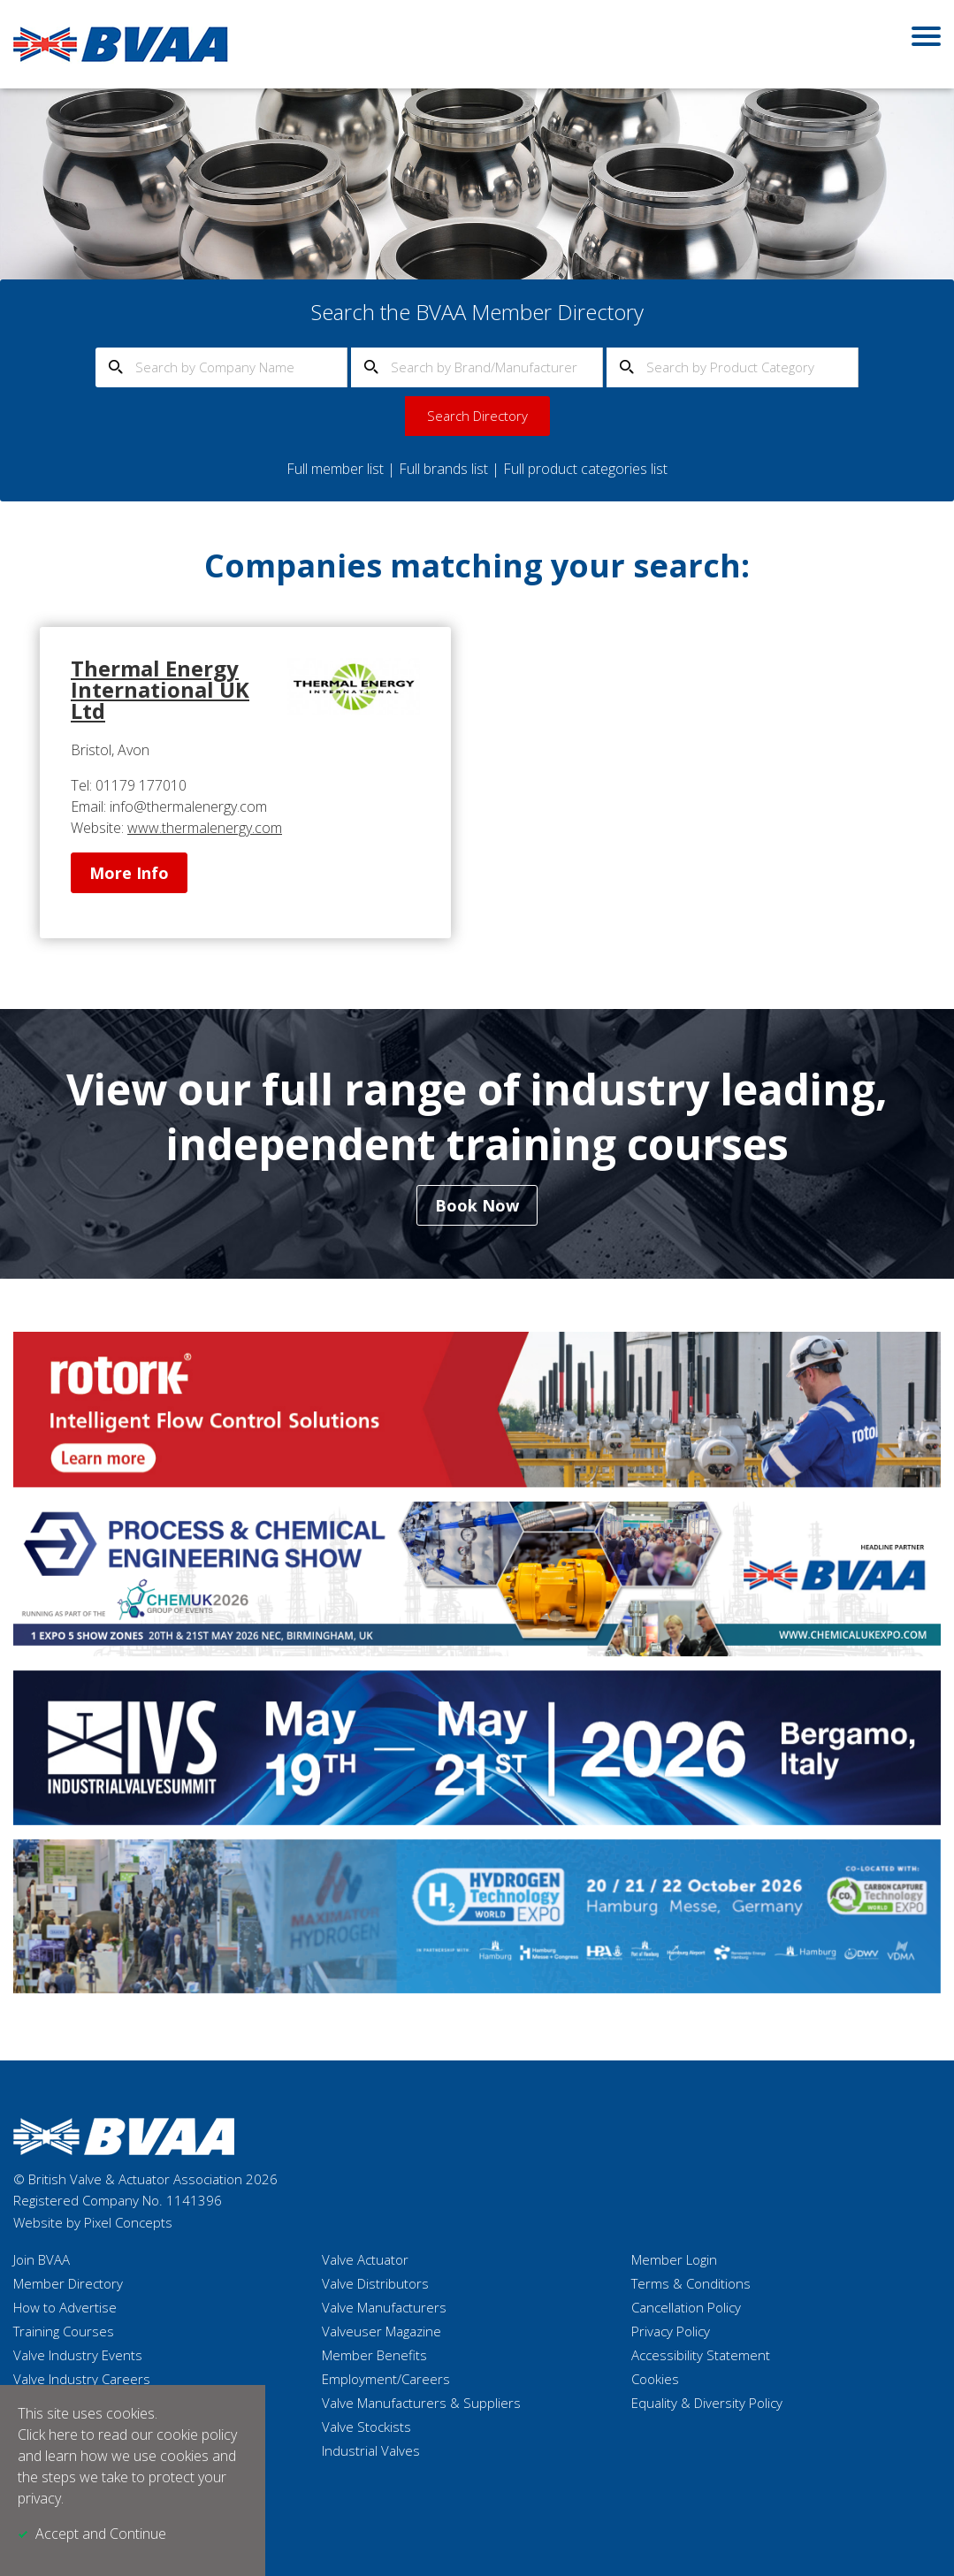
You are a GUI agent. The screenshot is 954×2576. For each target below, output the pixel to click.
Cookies (655, 2379)
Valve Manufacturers (384, 2307)
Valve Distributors (375, 2283)
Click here (48, 2434)
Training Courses (63, 2331)
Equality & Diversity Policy (706, 2403)
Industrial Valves (371, 2450)
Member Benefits (374, 2355)
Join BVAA (41, 2259)
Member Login (674, 2259)
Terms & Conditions (691, 2283)
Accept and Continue (100, 2533)
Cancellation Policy (686, 2307)
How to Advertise (65, 2307)
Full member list (335, 468)
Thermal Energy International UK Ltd (160, 689)
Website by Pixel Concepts (92, 2222)
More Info (129, 872)
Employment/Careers (386, 2379)
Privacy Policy (670, 2331)
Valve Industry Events (77, 2355)
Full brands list (443, 468)
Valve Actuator (365, 2259)
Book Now (477, 1205)
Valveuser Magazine (381, 2331)
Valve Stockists (366, 2426)
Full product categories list (585, 468)
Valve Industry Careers (81, 2379)
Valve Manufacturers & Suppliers (421, 2403)
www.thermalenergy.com (204, 827)
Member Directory (68, 2283)
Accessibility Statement (700, 2355)
